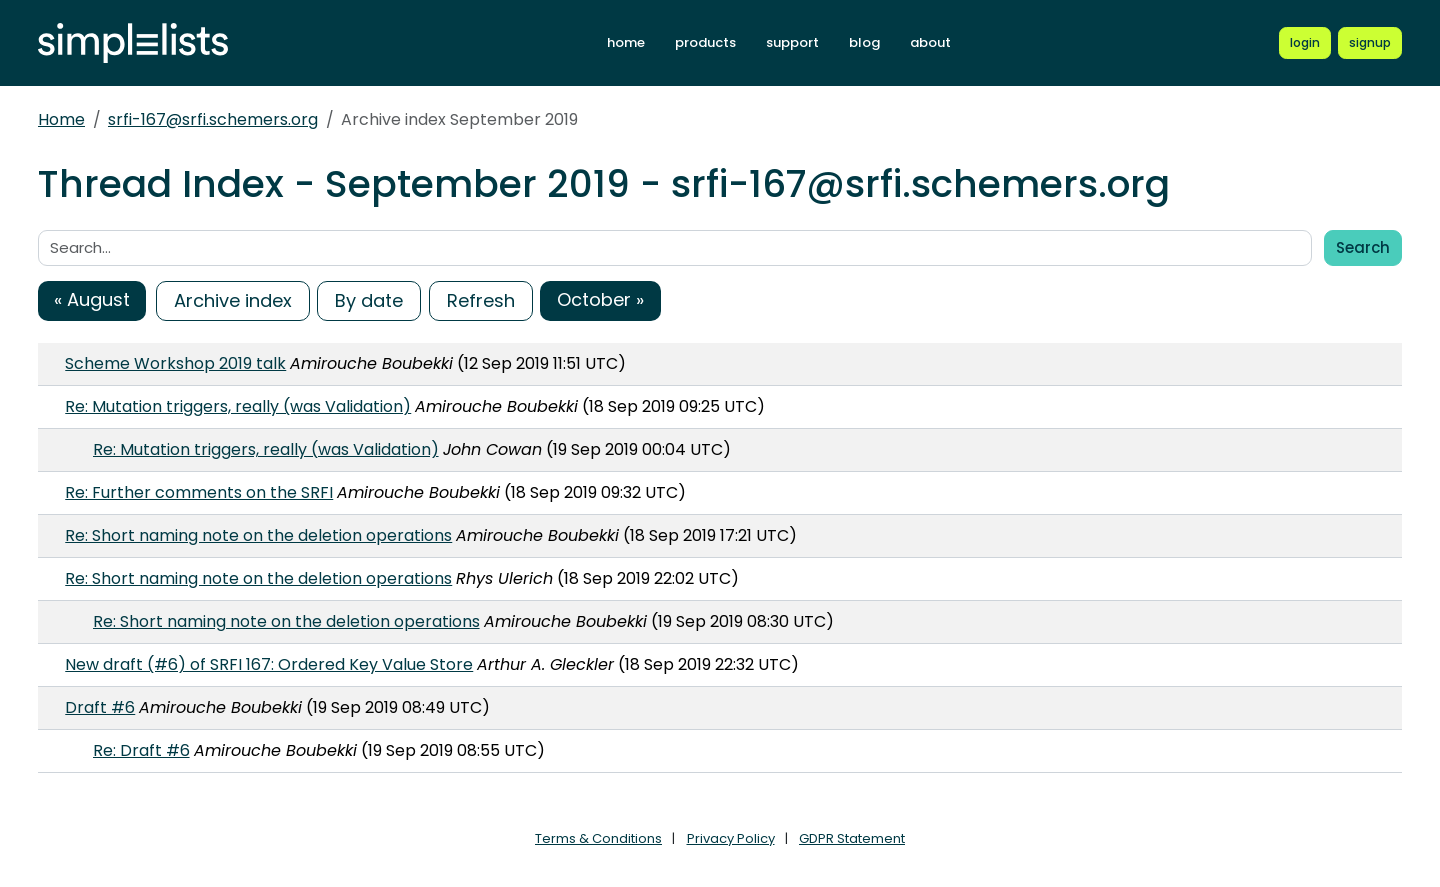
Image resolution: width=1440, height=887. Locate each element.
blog (864, 42)
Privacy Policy (731, 838)
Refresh (481, 300)
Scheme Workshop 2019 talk (175, 363)
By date (369, 300)
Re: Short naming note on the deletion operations (258, 535)
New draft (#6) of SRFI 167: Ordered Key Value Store (269, 664)
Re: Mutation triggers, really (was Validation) (238, 406)
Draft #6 (100, 707)
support (792, 42)
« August (92, 299)
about (930, 42)
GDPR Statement (852, 838)
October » (600, 299)
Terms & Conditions (598, 838)
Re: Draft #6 (141, 750)
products (705, 42)
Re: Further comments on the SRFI (199, 492)
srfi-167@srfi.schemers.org (213, 119)
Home (61, 119)
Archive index (233, 300)
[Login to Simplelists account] (1305, 43)
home (626, 42)
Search (1363, 247)
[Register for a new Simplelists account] (1370, 43)
